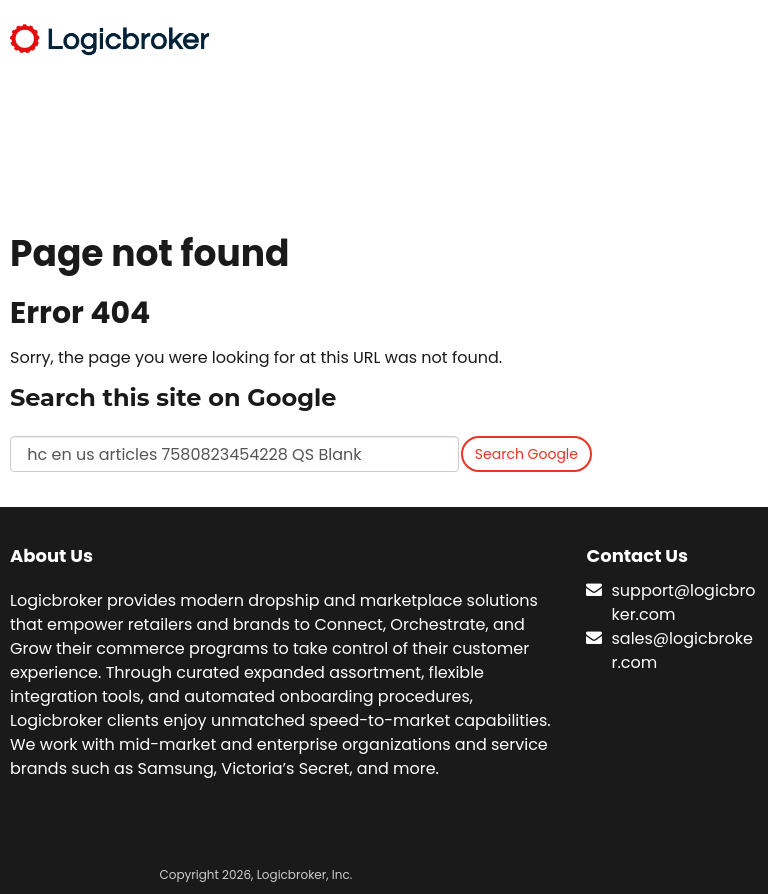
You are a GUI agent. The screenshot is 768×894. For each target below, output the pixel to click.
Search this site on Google (173, 397)
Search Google (526, 454)
